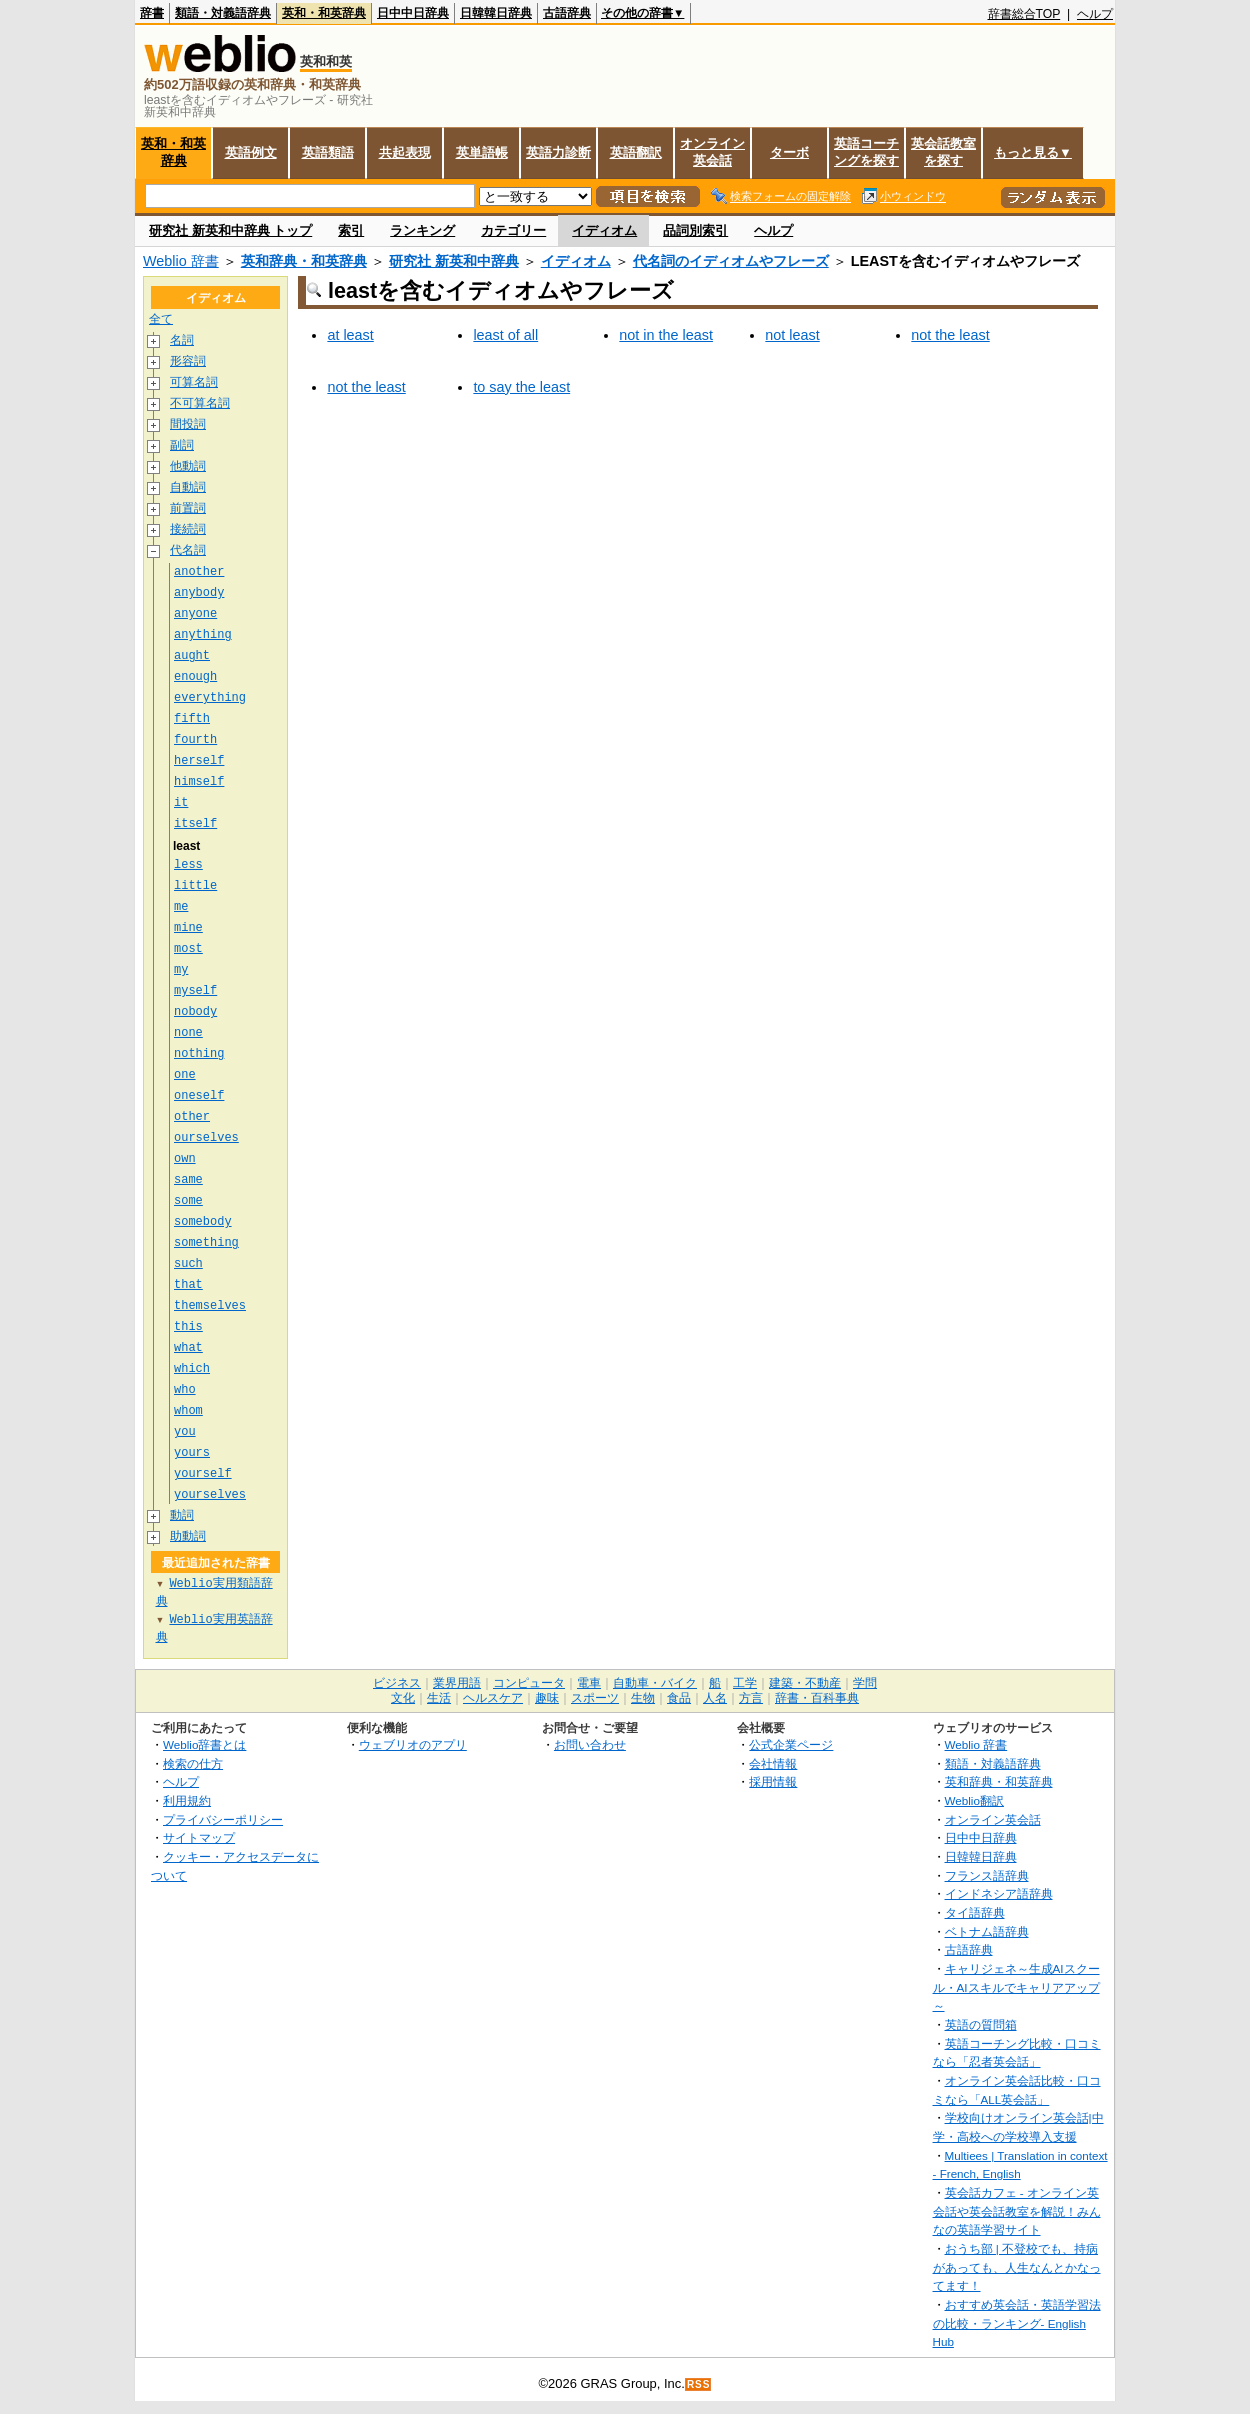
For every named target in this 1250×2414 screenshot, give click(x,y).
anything (203, 634)
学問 (865, 1683)
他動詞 (188, 466)
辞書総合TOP (1024, 14)
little (195, 885)
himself (199, 781)
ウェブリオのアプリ (413, 1744)
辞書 (152, 13)
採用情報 (773, 1781)
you (185, 1431)
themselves (210, 1305)
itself (195, 823)
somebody (203, 1221)
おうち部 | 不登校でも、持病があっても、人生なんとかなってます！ (1017, 2267)
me (181, 906)
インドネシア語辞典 (999, 1893)
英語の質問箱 (981, 2024)
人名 (715, 1698)
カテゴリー (513, 230)
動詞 (182, 1515)
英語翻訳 (636, 152)
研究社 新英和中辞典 (454, 261)
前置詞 (188, 508)
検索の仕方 (193, 1763)
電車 (589, 1683)
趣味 (547, 1698)
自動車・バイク (655, 1683)
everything (210, 697)
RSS (699, 2384)
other (192, 1116)
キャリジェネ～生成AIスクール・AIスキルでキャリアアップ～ (1016, 1987)
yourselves (210, 1494)
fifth (192, 718)
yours (192, 1452)
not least (792, 335)
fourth (195, 739)
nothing (199, 1053)
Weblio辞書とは (204, 1744)
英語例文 (251, 152)
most (188, 948)
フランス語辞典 (987, 1875)
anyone (195, 613)
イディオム (604, 230)
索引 (351, 230)
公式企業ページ (791, 1744)
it (181, 802)
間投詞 (188, 424)
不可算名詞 (200, 403)
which (192, 1368)
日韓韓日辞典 (496, 13)
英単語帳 (482, 152)
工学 (745, 1683)
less (188, 864)
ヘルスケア (493, 1698)
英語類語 (328, 152)
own (185, 1158)
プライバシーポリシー (223, 1819)
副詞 (182, 445)
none (188, 1032)
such (188, 1263)
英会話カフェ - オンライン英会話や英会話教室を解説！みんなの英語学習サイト (1017, 2211)
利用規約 (187, 1800)
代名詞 (188, 550)
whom (188, 1410)
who (185, 1389)
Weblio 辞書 (181, 261)
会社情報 (773, 1763)
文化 (403, 1698)
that (188, 1284)
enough (195, 676)
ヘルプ (1095, 14)
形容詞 (188, 361)
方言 (751, 1698)
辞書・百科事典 (817, 1698)
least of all (505, 335)
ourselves (206, 1137)
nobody (195, 1011)
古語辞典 (567, 13)
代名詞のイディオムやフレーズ (731, 261)
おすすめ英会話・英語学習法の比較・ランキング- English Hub (1017, 2323)
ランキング (422, 230)
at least (350, 335)
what (188, 1347)
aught (192, 655)
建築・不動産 (805, 1683)
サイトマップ (199, 1837)
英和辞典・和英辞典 (304, 261)
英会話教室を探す (943, 152)
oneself (199, 1095)
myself (195, 990)
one (185, 1074)
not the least (950, 335)
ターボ (789, 152)
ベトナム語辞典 (987, 1931)
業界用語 (457, 1683)
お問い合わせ (590, 1744)
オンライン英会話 (712, 152)
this (188, 1326)
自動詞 (188, 487)
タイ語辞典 (975, 1912)
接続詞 (188, 529)
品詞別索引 (695, 230)
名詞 (182, 340)
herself (199, 760)
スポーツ (595, 1698)
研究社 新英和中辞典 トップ (230, 230)
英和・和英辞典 (324, 13)
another (199, 571)
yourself (203, 1473)
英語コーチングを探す (866, 152)
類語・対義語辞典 (223, 13)
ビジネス (397, 1683)
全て (161, 319)
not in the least (666, 335)
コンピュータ (529, 1683)
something (206, 1242)
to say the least (521, 387)
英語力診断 (558, 152)
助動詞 (188, 1536)
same (188, 1179)
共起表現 (405, 152)
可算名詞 (194, 382)
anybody (199, 592)
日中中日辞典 (413, 13)
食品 (679, 1698)
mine (188, 927)
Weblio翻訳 (974, 1800)
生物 (643, 1698)
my (181, 969)
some (188, 1200)
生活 (439, 1698)
